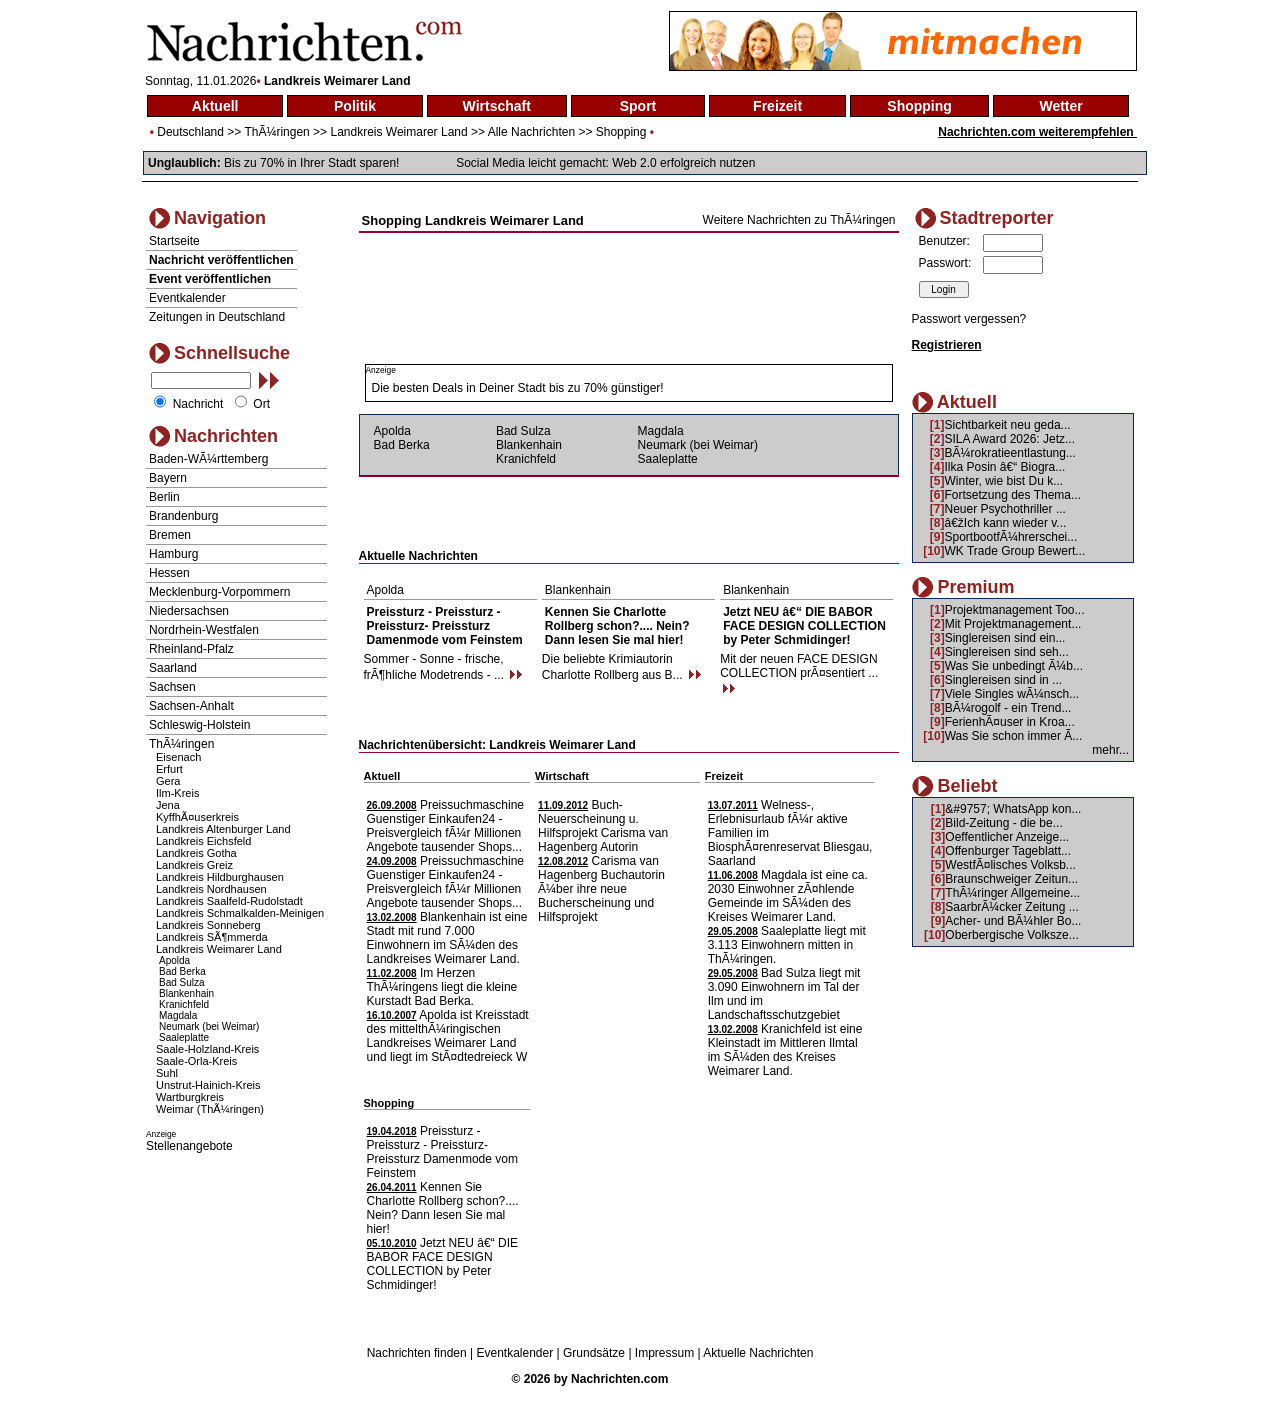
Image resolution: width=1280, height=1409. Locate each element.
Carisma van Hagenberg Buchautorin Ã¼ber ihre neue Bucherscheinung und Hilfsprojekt (601, 889)
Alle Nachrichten (531, 132)
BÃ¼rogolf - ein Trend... (1008, 708)
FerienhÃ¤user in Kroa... (1010, 722)
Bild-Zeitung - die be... (1003, 823)
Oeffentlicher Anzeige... (1007, 837)
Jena (168, 805)
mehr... (1110, 750)
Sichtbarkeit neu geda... (1008, 425)
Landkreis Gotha (196, 853)
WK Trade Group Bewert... (1015, 551)
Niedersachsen (189, 611)
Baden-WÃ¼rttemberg (208, 459)
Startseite (174, 241)
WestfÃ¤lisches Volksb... (1010, 865)
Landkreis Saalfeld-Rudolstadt (229, 901)
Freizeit (777, 106)
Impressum (664, 1353)
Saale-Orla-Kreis (196, 1061)
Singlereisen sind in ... (1003, 680)
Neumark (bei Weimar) (209, 1026)
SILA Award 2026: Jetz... (1010, 439)
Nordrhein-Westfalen (204, 630)
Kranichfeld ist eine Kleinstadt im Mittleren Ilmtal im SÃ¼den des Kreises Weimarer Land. (785, 1050)
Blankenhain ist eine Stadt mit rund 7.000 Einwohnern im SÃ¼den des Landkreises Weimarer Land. (447, 938)
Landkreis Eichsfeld (203, 841)
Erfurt (169, 769)
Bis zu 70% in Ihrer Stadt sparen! (311, 163)
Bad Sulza (182, 982)
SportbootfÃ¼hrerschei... (1011, 537)
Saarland (173, 668)
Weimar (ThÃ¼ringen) (210, 1109)
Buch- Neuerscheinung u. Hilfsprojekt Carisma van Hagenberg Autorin (603, 826)
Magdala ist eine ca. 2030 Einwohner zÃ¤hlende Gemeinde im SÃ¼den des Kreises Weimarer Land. (788, 896)
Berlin (164, 497)
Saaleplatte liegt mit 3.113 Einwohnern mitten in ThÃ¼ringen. (787, 945)
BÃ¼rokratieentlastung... (1010, 453)
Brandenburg (183, 516)
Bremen (170, 535)
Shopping (919, 106)
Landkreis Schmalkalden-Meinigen (240, 913)
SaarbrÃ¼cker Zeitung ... (1011, 907)
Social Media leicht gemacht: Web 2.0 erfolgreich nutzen (605, 163)
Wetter (1060, 106)
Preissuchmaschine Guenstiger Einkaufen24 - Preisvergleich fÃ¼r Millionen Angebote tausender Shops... (445, 826)
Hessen (169, 573)
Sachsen (172, 687)
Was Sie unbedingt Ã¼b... (1014, 666)
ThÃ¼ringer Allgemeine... (1012, 893)
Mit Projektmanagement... (1013, 624)
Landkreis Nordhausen (211, 889)
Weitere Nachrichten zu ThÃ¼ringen (799, 220)
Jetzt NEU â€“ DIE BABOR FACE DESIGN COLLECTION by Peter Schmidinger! (804, 626)
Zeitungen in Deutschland (217, 317)
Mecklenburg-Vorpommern (219, 592)
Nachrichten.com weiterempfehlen (1037, 132)
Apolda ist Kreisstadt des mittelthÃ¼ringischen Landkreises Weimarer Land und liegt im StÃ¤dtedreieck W (448, 1036)
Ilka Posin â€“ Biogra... (1005, 467)
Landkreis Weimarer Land (398, 132)
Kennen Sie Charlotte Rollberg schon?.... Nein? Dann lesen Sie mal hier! (617, 626)
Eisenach (178, 757)
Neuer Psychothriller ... (1005, 509)
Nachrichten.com (619, 1379)
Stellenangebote (189, 1146)
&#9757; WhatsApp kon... (1013, 809)
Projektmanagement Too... (1015, 610)
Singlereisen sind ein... (1005, 638)
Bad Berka (182, 971)
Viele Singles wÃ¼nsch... (1012, 694)
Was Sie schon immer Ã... (1014, 736)
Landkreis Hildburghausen (220, 877)
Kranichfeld (184, 1004)
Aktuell (215, 106)
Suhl (167, 1073)
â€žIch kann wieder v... (1006, 523)
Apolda (174, 960)
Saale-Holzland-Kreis (207, 1049)
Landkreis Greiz (194, 865)
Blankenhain (186, 993)
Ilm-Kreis (177, 793)
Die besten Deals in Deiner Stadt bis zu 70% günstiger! (518, 388)
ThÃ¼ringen (276, 132)
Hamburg (173, 554)
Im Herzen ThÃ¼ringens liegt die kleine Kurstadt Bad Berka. (442, 987)
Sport (638, 106)
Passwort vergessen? (969, 319)
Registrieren (947, 345)
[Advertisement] (629, 252)
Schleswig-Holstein (199, 725)
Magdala (178, 1015)
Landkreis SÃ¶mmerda (212, 937)
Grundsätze (594, 1353)
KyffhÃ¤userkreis (197, 817)
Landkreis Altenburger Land (223, 829)
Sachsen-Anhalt (191, 706)
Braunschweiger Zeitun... (1011, 879)
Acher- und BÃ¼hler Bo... (1013, 921)
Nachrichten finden (417, 1353)
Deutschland (190, 132)
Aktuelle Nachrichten (758, 1353)
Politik (355, 106)
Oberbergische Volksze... (1011, 935)
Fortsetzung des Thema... (1013, 495)
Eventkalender (187, 298)
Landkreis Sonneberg (208, 925)
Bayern (168, 478)
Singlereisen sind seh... (1007, 652)
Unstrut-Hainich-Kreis (208, 1085)
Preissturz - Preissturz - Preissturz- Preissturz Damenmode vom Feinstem (445, 626)
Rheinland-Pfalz (191, 649)
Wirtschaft (497, 106)
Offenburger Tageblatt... (1008, 851)
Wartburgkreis (190, 1097)
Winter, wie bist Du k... (1004, 481)
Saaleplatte (184, 1037)
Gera (168, 781)
